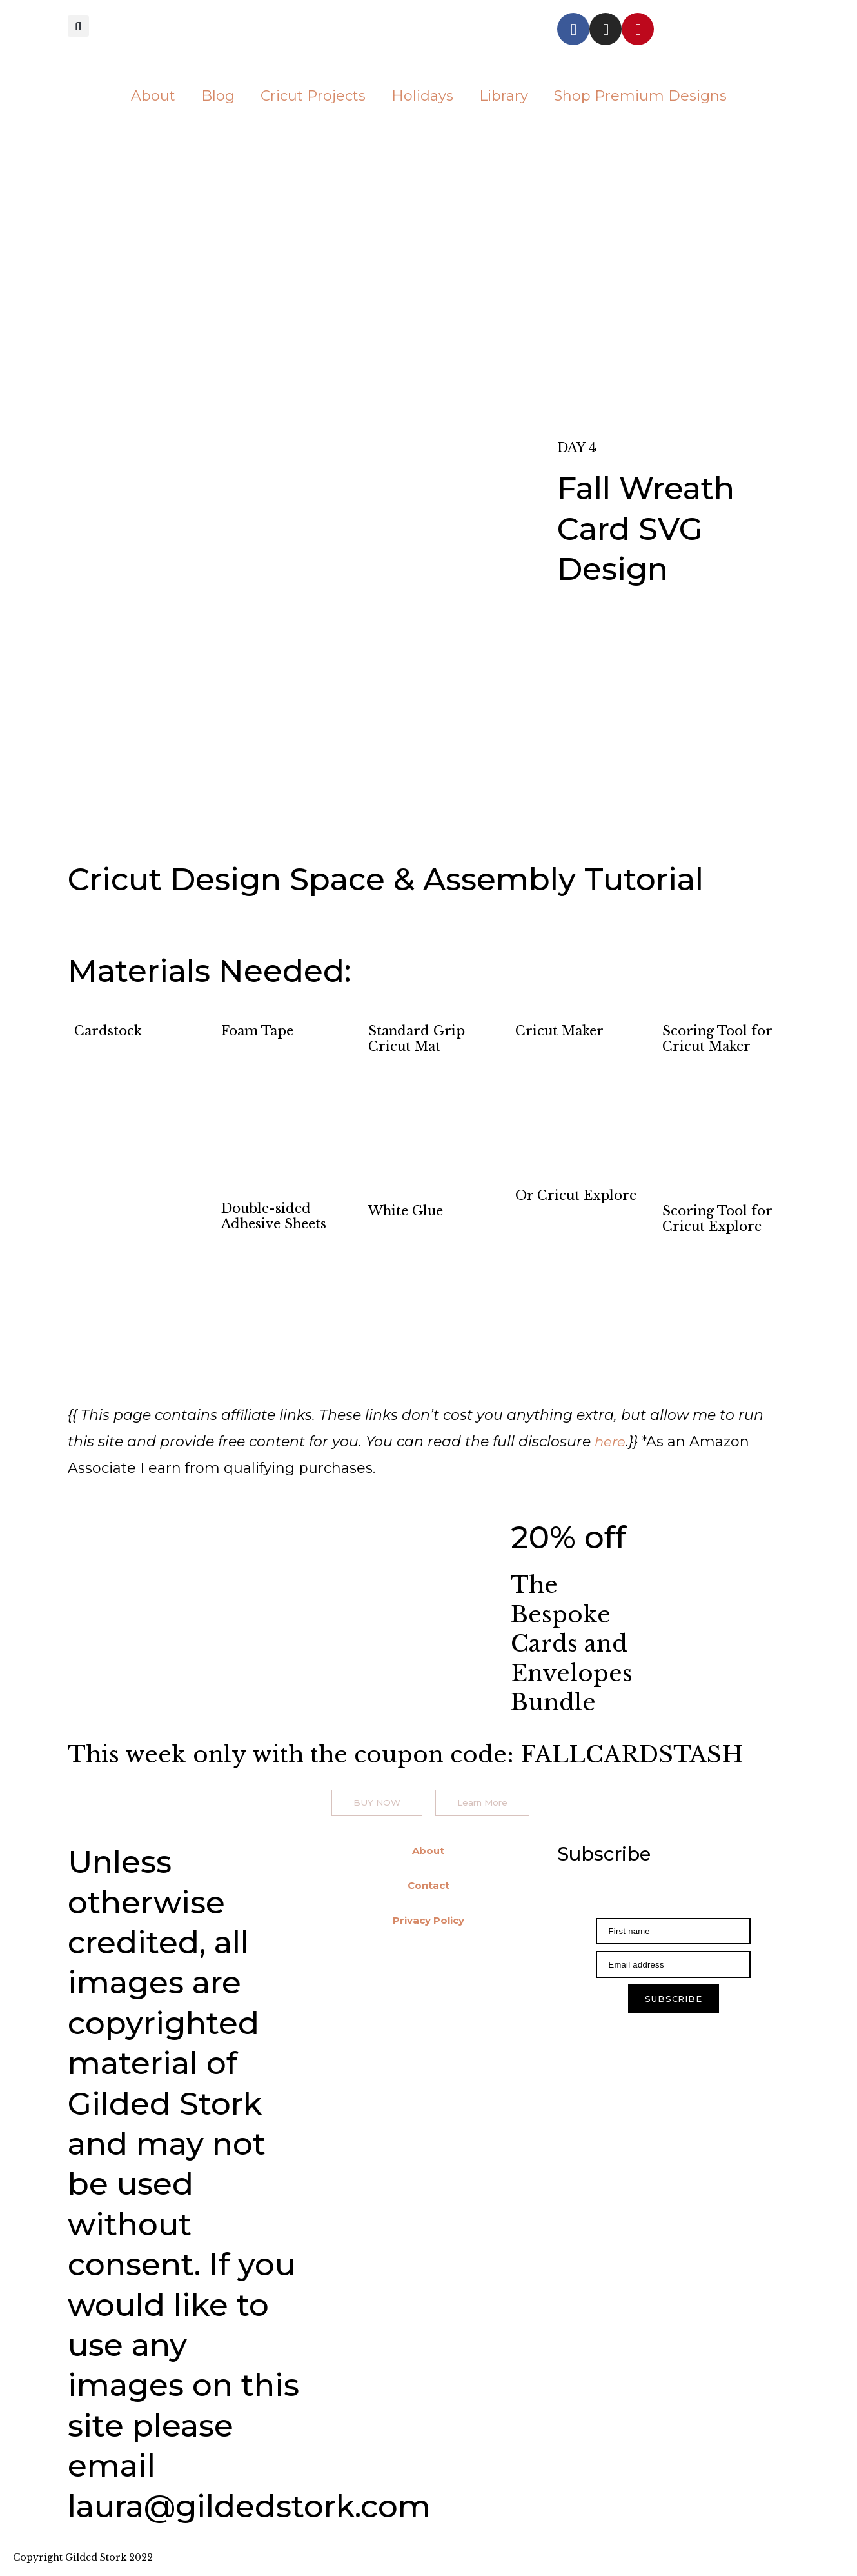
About (153, 96)
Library (503, 96)
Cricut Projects (313, 96)
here (611, 1441)
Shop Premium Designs (640, 96)
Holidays (422, 96)
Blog (218, 96)
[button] (78, 26)
